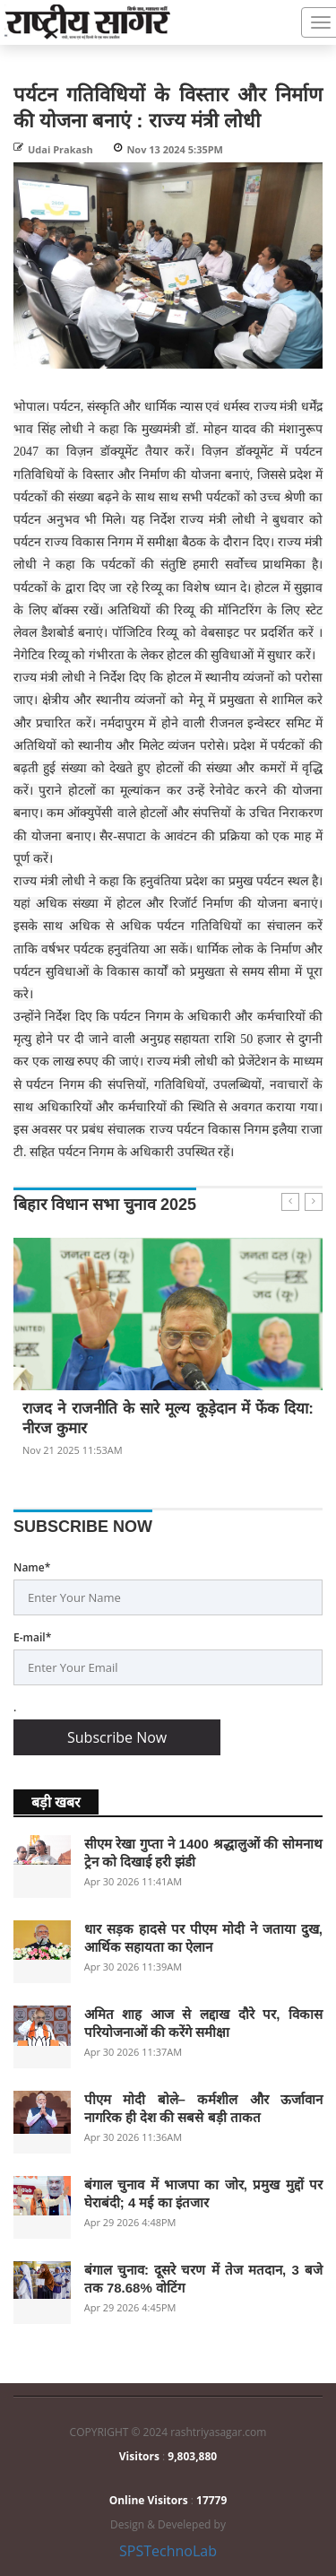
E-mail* (32, 1637)
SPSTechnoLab (168, 2551)
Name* (31, 1567)
